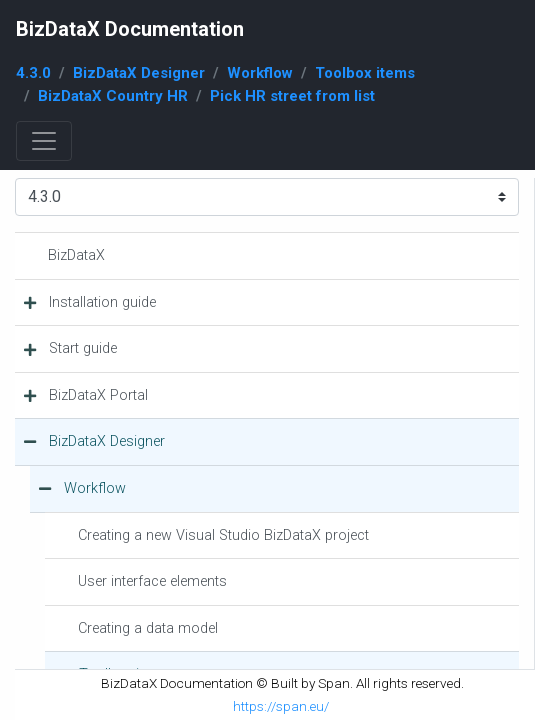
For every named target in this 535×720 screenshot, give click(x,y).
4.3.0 (33, 73)
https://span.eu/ (281, 706)
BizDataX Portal (98, 395)
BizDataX (76, 255)
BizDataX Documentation (130, 29)
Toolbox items (365, 73)
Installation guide (102, 302)
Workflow (260, 73)
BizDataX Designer (139, 73)
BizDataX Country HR (113, 96)
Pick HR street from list (292, 96)
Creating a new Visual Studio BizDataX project (223, 535)
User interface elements (152, 581)
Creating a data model (148, 628)
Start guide (83, 348)
